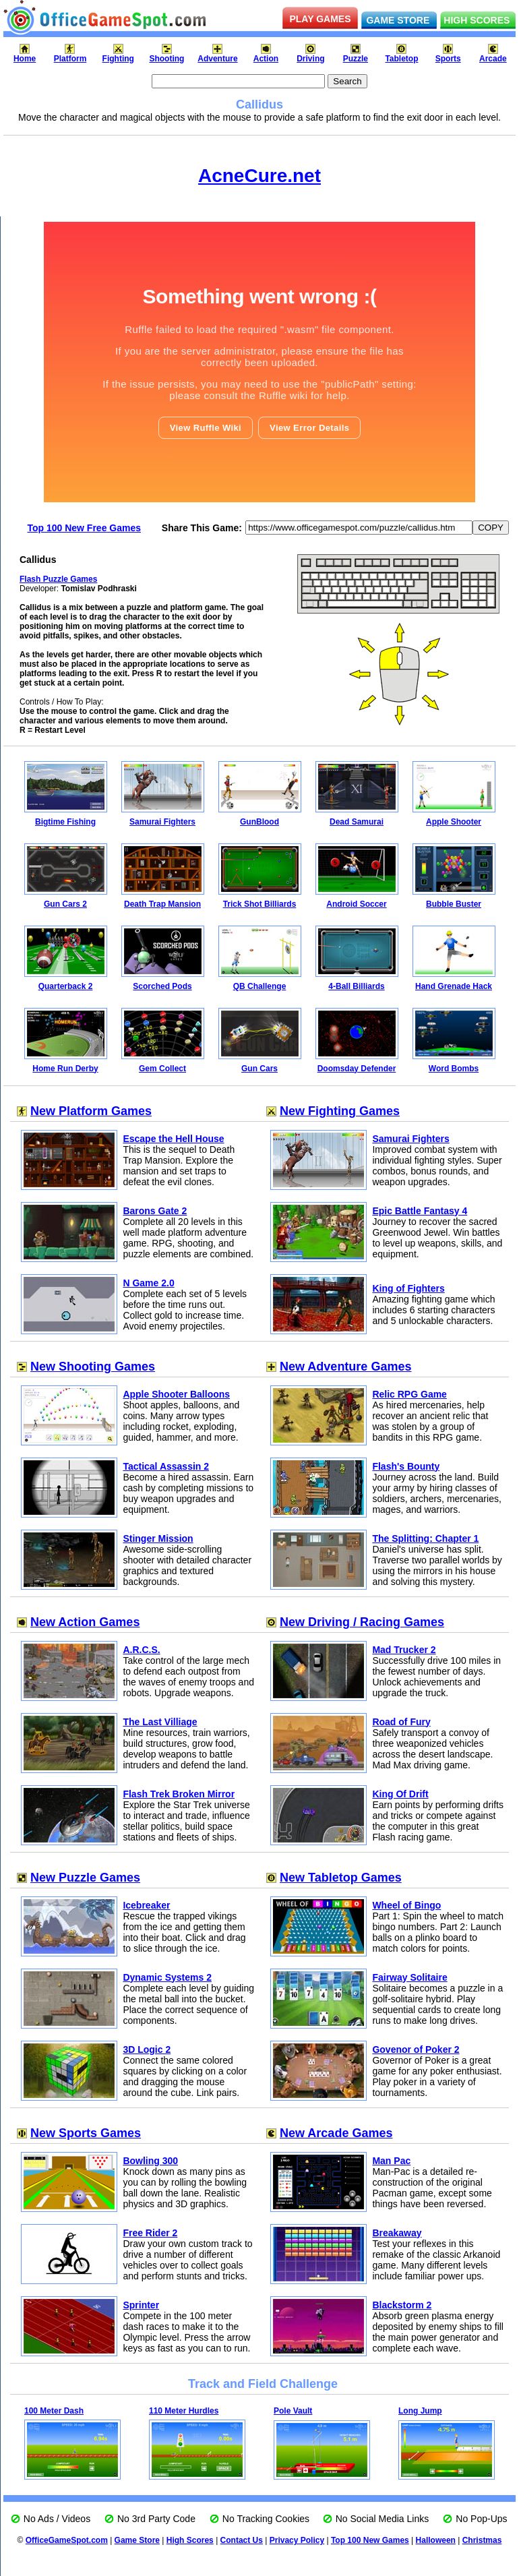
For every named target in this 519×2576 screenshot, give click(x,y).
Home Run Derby (65, 1068)
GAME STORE (397, 20)
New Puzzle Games (85, 1877)
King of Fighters (408, 1288)
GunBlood (259, 822)
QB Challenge (259, 986)
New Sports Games (85, 2133)
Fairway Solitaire (409, 1977)
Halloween (436, 2540)
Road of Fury (401, 1721)
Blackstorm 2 (401, 2305)
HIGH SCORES (477, 20)
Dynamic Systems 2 (167, 1977)
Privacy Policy (297, 2540)
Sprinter (141, 2305)
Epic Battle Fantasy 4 (419, 1210)
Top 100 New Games (370, 2540)
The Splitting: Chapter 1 (425, 1538)
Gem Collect (162, 1068)
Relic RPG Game (409, 1394)
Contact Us (241, 2540)
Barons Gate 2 (155, 1210)
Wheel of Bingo (406, 1905)
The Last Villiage (160, 1721)
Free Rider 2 (150, 2232)
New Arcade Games (336, 2133)
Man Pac (391, 2160)
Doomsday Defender (356, 1068)
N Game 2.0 (148, 1283)
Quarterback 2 (65, 986)
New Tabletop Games (341, 1877)
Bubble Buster (453, 904)
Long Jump (420, 2411)
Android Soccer (356, 904)
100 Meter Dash (54, 2411)
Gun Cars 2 (65, 904)
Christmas (482, 2540)
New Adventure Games (345, 1366)
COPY (490, 527)
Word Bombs (454, 1068)
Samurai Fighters (162, 822)
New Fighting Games (340, 1111)
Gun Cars (259, 1068)
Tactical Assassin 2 (166, 1466)
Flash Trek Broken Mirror (179, 1794)
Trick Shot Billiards (260, 904)
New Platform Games (91, 1111)
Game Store (137, 2540)
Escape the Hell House (173, 1138)
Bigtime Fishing (65, 822)
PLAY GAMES (319, 18)
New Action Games (85, 1622)
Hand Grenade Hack (453, 986)
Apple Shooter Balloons (176, 1394)
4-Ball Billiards (356, 986)
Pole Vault (293, 2411)
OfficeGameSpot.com (67, 2540)
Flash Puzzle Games (58, 579)
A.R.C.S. (141, 1649)
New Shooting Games (92, 1366)
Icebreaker (146, 1905)
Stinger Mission (158, 1538)
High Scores (190, 2540)
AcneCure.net (259, 175)
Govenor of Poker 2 (415, 2049)
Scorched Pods (162, 986)
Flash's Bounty (405, 1466)
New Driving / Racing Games (362, 1622)
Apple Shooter (453, 822)
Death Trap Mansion (162, 904)
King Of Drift (400, 1794)
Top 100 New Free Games (84, 527)
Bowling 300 (150, 2160)
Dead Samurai (357, 822)
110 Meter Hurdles (183, 2411)
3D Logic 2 (147, 2049)
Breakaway (396, 2232)
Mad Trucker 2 (403, 1649)
